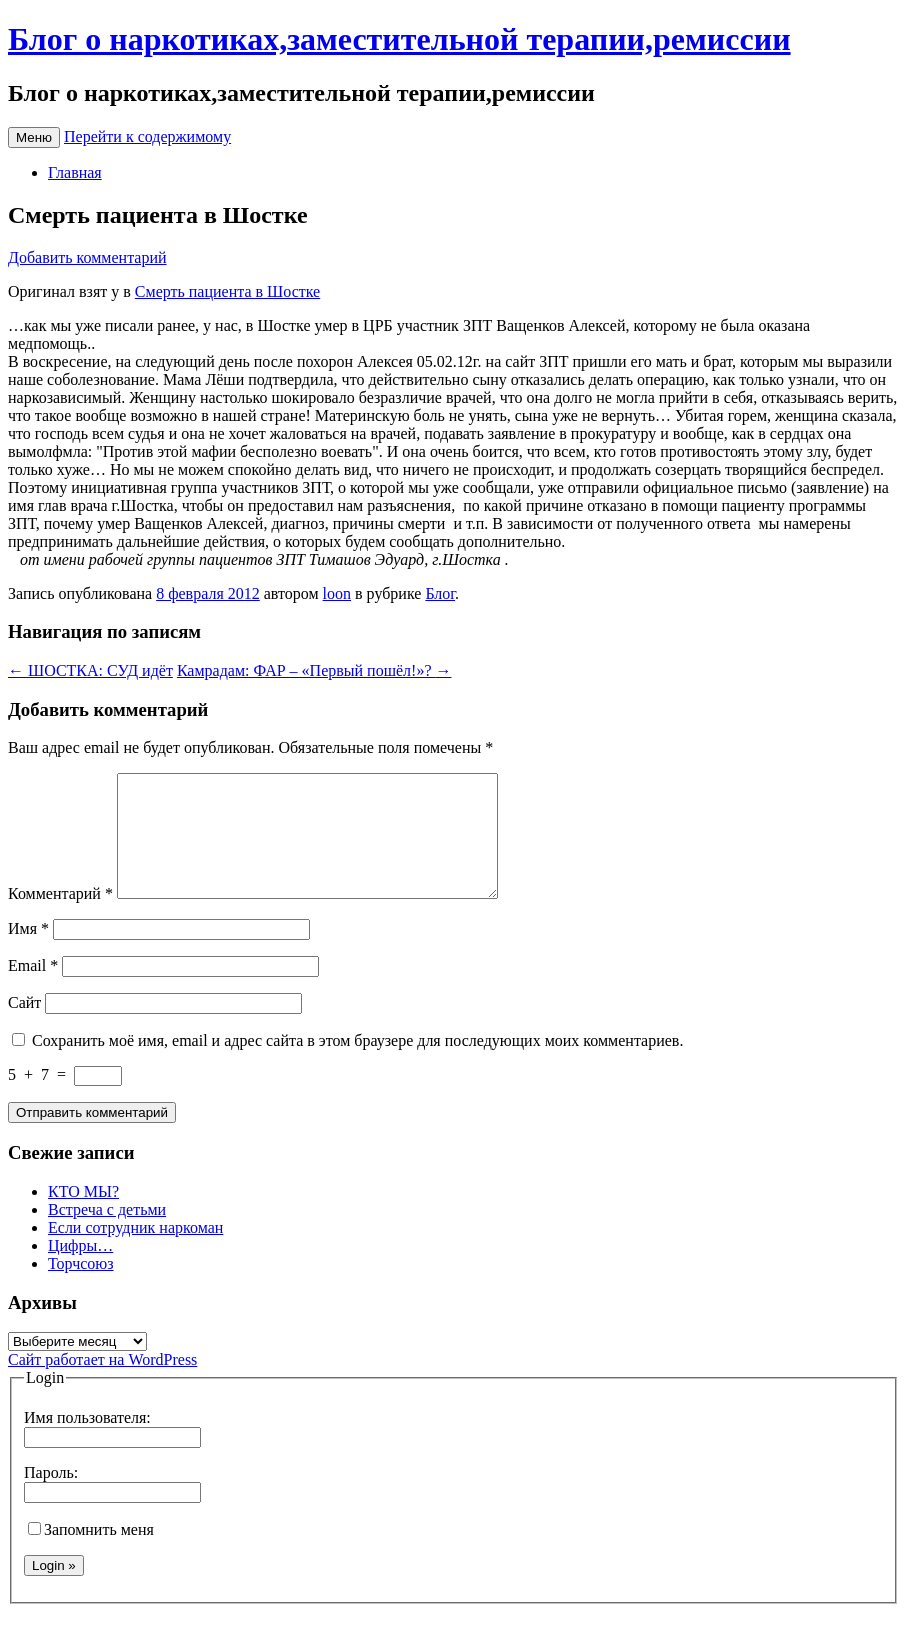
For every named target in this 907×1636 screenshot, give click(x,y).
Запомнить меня (91, 1553)
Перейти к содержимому (147, 136)
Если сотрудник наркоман (135, 1251)
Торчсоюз (81, 1287)
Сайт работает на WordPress (102, 1383)
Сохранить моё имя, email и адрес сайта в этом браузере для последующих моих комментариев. (357, 1064)
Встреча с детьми (107, 1233)
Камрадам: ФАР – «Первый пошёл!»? (314, 670)
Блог (440, 593)
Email (33, 989)
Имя (28, 952)
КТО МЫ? (83, 1215)
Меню (34, 137)
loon (337, 593)
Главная (75, 172)
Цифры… (80, 1269)
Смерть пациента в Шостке (227, 291)
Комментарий (60, 917)
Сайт (24, 1026)
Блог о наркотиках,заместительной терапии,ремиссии (399, 39)
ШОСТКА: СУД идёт (90, 670)
